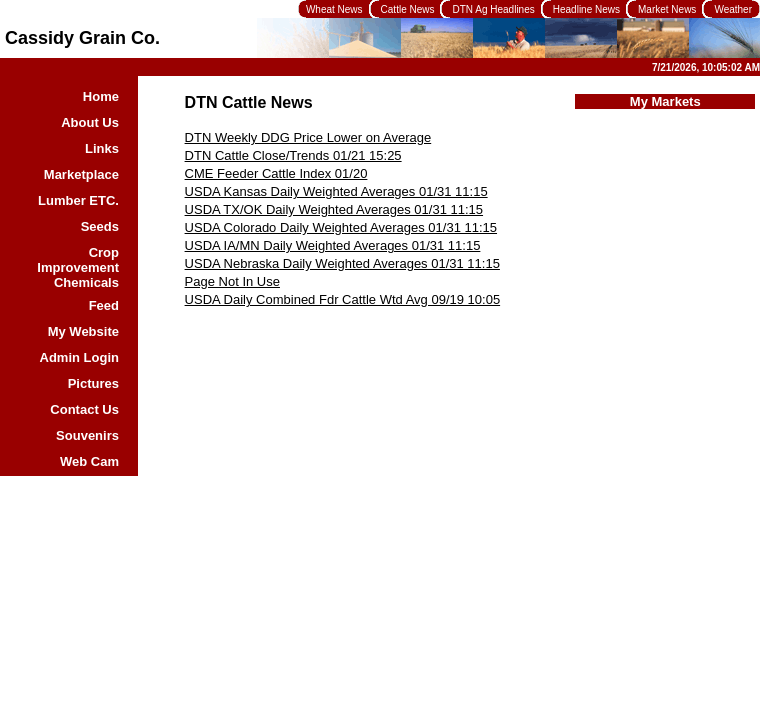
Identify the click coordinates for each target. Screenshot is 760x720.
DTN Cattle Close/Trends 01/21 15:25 (293, 155)
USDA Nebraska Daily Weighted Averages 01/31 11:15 (342, 263)
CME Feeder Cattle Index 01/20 (276, 173)
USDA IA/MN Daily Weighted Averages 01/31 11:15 (333, 245)
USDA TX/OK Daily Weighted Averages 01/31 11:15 (334, 209)
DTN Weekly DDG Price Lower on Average (308, 137)
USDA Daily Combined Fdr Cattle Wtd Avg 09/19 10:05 (343, 299)
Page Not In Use (232, 281)
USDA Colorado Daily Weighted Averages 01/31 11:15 (341, 227)
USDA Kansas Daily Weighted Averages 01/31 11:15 (336, 191)
